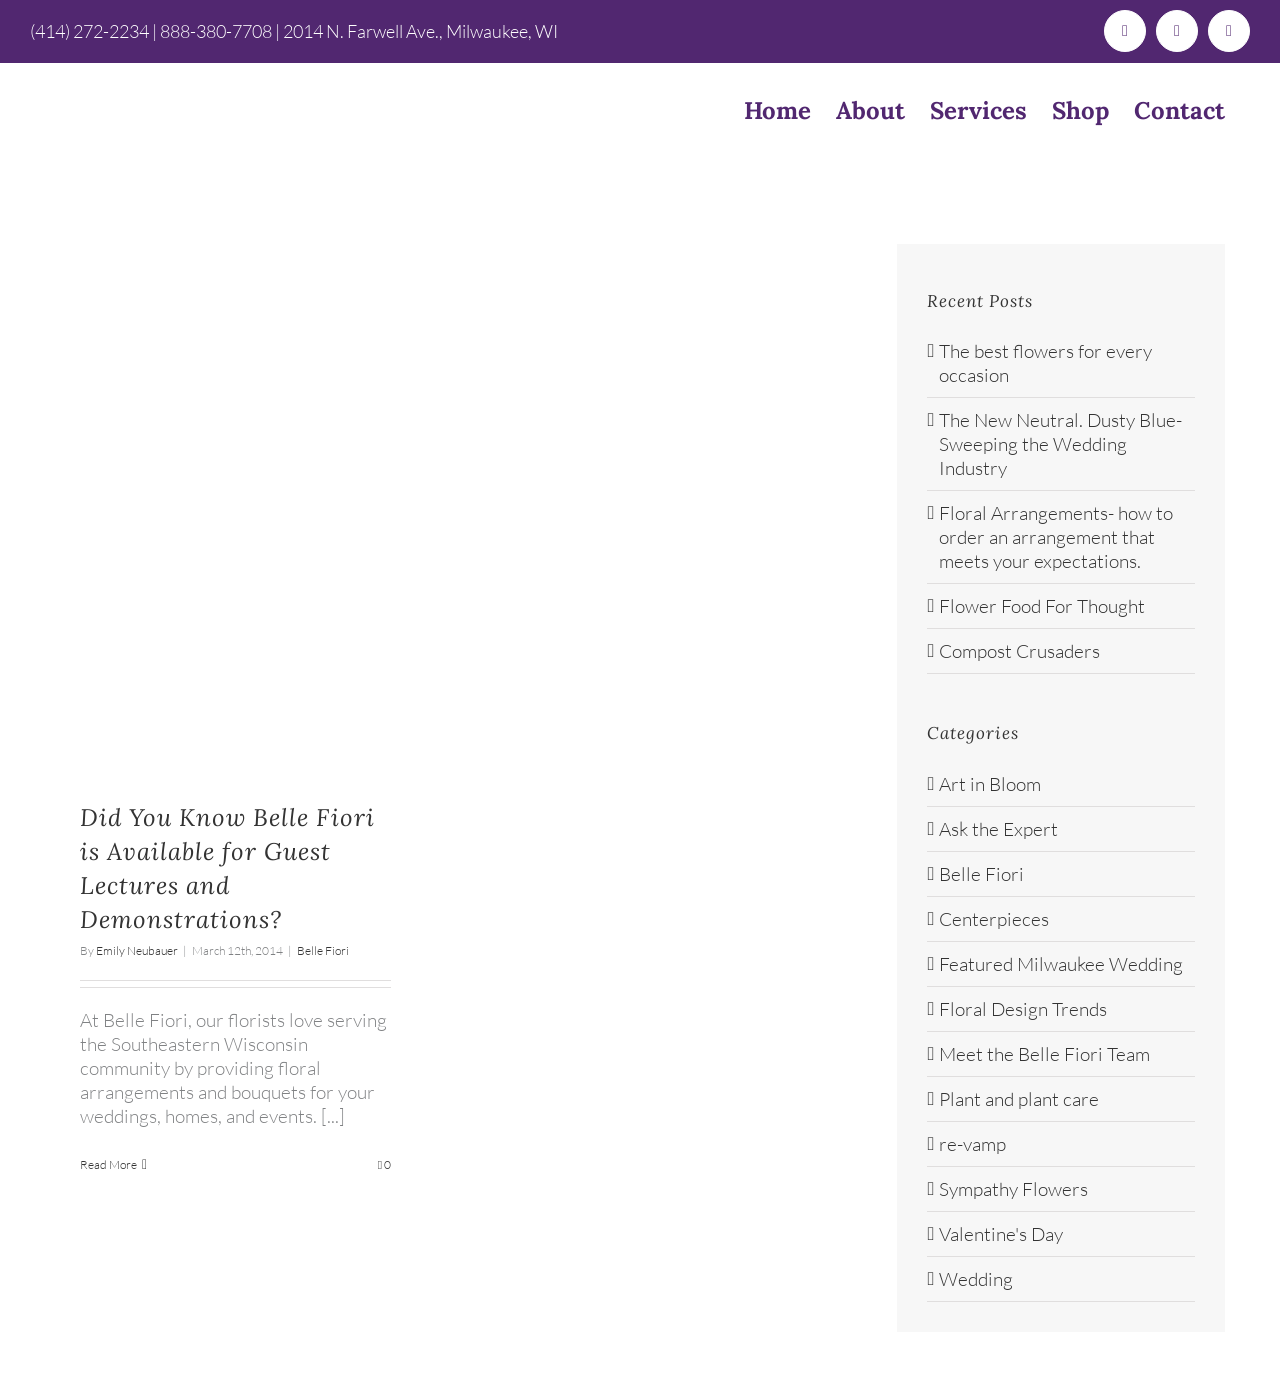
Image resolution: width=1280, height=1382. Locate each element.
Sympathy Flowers (1013, 1189)
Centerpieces (994, 919)
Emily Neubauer (137, 950)
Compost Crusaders (1019, 651)
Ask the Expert (998, 829)
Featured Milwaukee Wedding (1061, 964)
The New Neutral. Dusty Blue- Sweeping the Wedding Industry (1060, 444)
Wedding (976, 1279)
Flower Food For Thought (1042, 606)
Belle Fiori (323, 950)
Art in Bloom (990, 784)
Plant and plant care (1019, 1099)
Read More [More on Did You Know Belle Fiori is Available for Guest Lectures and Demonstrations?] (108, 1164)
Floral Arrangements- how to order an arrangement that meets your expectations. (1056, 537)
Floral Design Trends (1023, 1009)
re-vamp (972, 1144)
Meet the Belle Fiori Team (1044, 1054)
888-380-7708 (216, 31)
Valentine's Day (1001, 1234)
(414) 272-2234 (89, 31)
